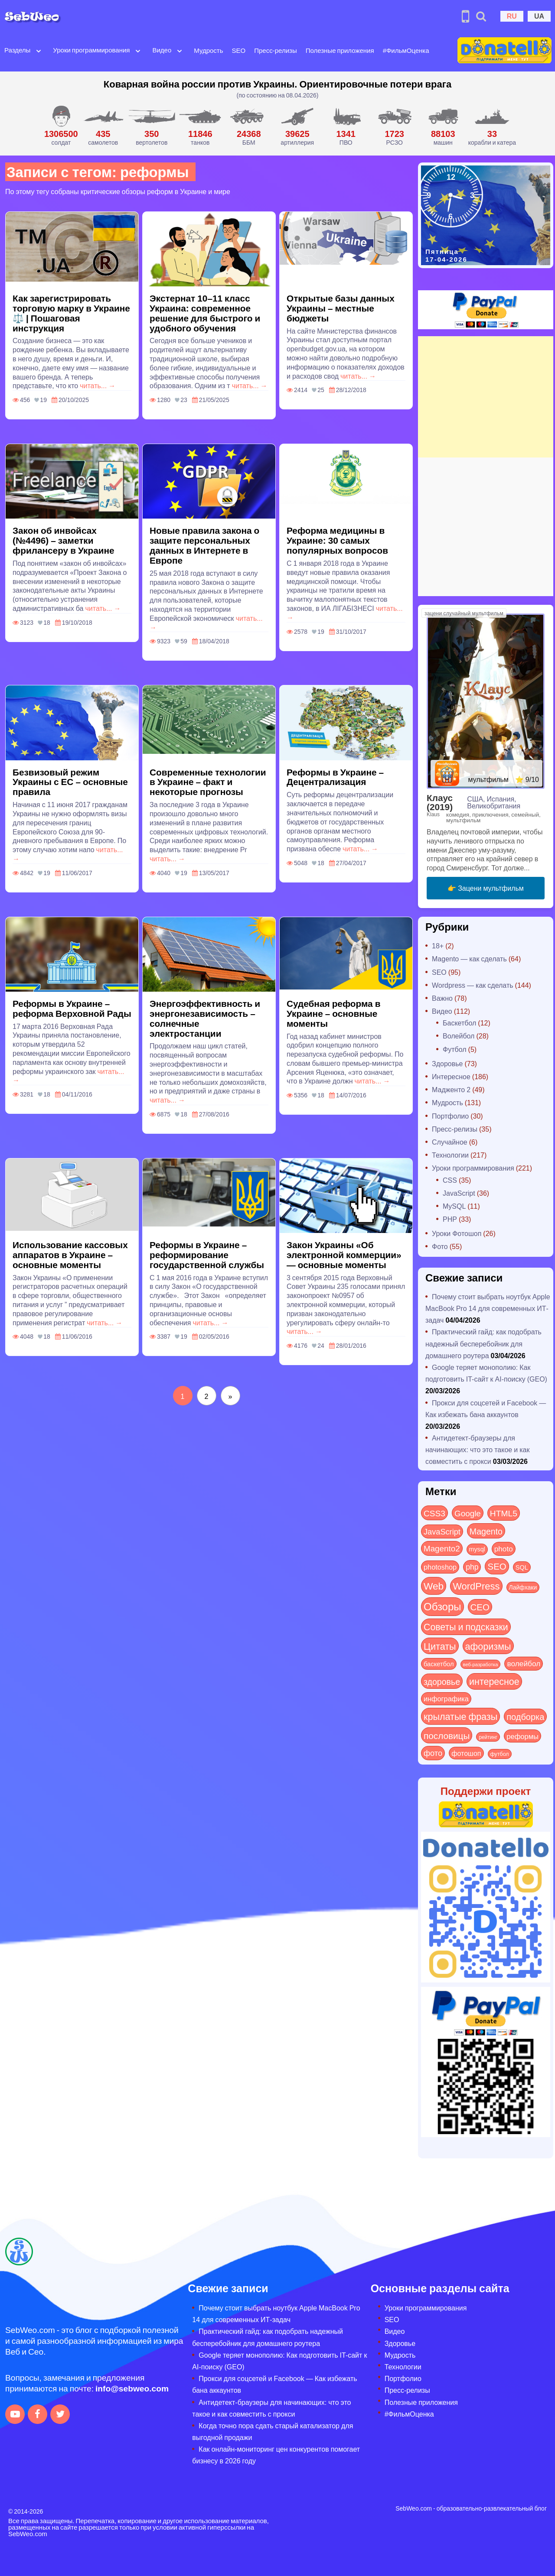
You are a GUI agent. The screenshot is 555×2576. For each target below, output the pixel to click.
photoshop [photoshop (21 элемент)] (440, 1566)
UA (539, 15)
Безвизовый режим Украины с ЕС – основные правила (70, 782)
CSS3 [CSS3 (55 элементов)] (434, 1513)
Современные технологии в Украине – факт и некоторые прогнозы (208, 782)
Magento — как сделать (469, 958)
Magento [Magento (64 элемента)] (486, 1530)
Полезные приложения (340, 50)
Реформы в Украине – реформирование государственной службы (207, 1254)
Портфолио (450, 1115)
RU (512, 15)
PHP (450, 1218)
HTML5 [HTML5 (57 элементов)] (503, 1513)
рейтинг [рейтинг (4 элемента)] (488, 1736)
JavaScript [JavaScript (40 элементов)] (442, 1531)
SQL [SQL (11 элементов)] (522, 1567)
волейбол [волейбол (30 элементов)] (523, 1663)
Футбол (455, 1049)
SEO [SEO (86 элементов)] (496, 1566)
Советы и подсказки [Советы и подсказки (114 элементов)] (466, 1626)
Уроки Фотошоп (456, 1233)
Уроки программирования (91, 49)
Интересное (451, 1076)
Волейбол (458, 1035)
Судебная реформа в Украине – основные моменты (333, 1013)
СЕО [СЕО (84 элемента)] (480, 1606)
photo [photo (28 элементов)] (503, 1548)
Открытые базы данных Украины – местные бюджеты (341, 308)
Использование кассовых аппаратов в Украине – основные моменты (70, 1254)
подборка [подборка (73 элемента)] (525, 1716)
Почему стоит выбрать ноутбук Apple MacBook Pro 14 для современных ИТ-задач (487, 1308)
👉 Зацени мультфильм (485, 887)
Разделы (17, 49)
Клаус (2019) (440, 802)
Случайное (449, 1141)
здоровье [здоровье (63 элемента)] (442, 1681)
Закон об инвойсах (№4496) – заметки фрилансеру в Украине (63, 540)
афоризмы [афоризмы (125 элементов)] (488, 1646)
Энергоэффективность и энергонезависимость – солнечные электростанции (205, 1018)
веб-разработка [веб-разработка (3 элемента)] (480, 1664)
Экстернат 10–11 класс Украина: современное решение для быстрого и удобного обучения (205, 313)
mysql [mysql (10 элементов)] (477, 1549)
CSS (450, 1179)
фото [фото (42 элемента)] (433, 1753)
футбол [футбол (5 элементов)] (499, 1753)
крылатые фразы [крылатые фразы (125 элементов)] (460, 1716)
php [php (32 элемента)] (472, 1566)
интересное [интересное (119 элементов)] (494, 1681)
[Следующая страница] (230, 1395)
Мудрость (208, 50)
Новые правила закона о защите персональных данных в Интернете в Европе (204, 545)
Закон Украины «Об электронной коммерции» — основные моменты (344, 1254)
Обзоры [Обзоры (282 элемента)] (442, 1606)
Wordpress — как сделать (472, 985)
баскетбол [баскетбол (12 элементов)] (439, 1663)
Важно (442, 997)
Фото (440, 1246)
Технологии (450, 1154)
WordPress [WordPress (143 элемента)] (476, 1586)
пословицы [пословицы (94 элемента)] (447, 1735)
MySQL (454, 1205)
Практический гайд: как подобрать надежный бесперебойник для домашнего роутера (483, 1343)
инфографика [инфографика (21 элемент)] (446, 1698)
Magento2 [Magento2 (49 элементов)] (442, 1548)
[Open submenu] (39, 50)
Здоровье (447, 1063)
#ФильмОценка (406, 50)
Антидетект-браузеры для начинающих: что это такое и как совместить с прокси (477, 1449)
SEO (239, 50)
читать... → (97, 385)
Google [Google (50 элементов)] (467, 1513)
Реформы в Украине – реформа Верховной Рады (72, 1008)
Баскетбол (459, 1022)
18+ (438, 945)
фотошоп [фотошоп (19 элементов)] (466, 1753)
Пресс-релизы (275, 50)
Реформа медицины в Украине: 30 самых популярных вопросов (337, 540)
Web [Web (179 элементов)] (434, 1586)
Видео (161, 49)
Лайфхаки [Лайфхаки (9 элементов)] (523, 1587)
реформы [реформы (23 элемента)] (522, 1736)
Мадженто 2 (451, 1089)
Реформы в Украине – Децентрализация (335, 777)
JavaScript (459, 1192)
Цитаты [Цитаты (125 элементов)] (440, 1646)
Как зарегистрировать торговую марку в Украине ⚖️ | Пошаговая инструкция (71, 313)
